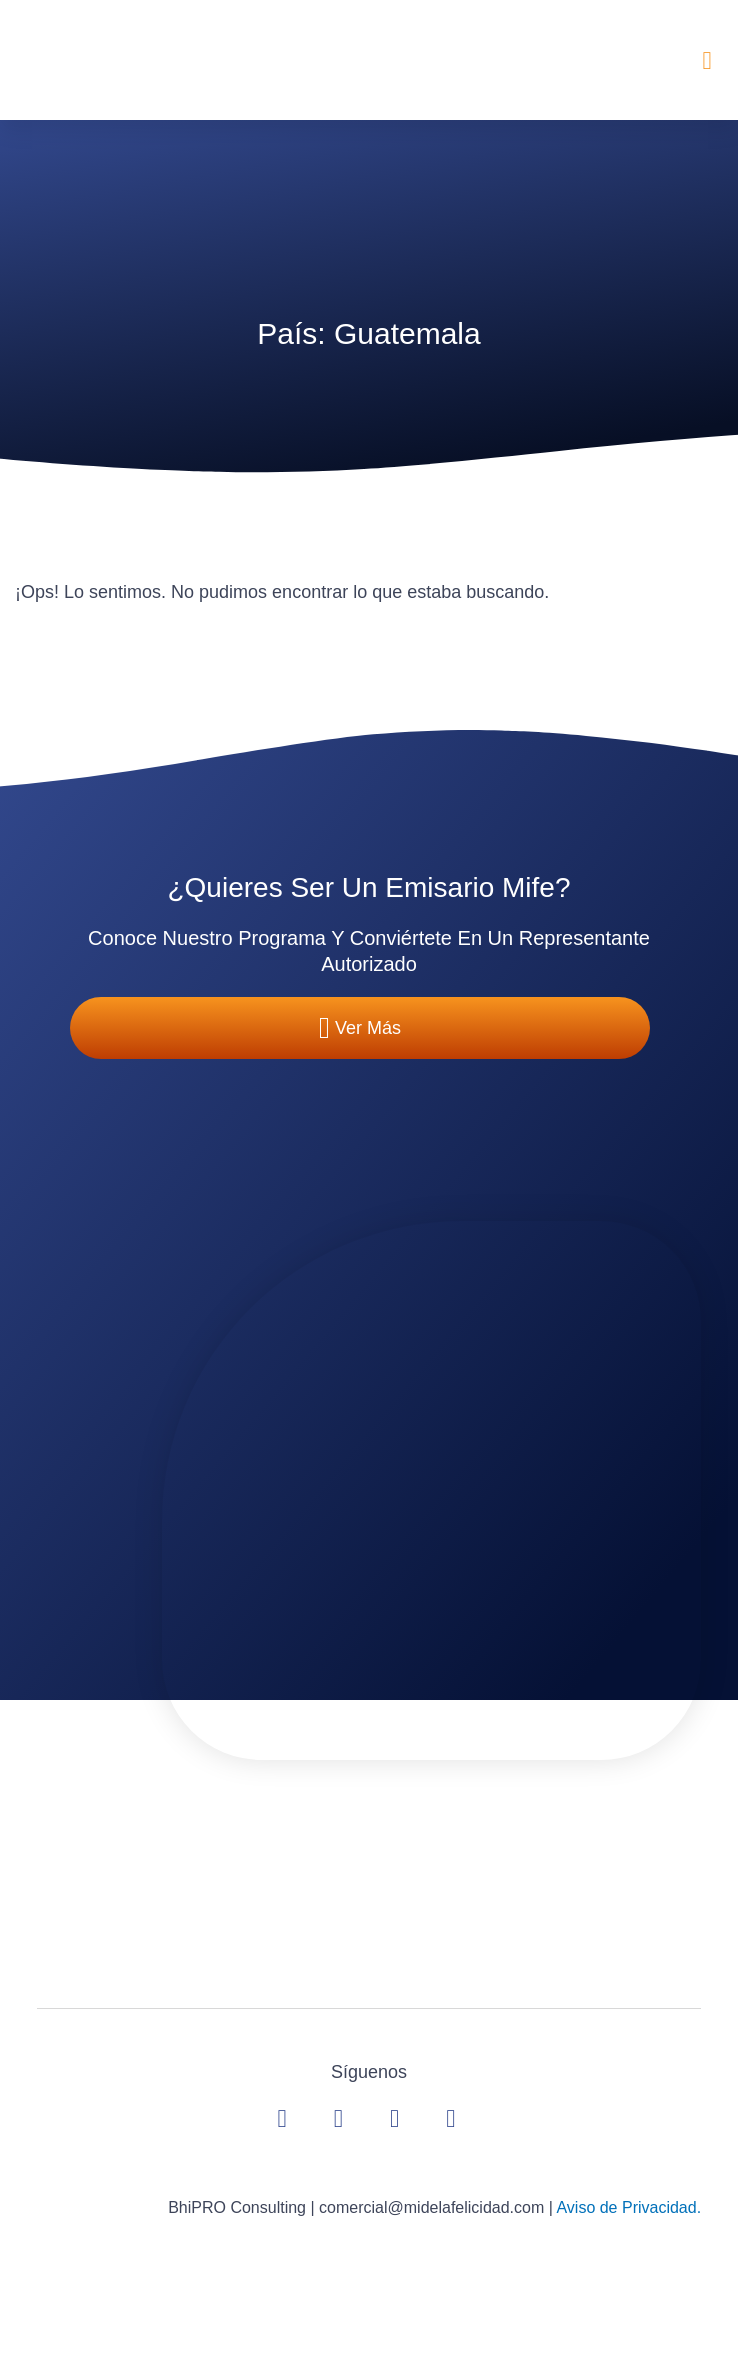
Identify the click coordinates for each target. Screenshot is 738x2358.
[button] (707, 60)
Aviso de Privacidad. (628, 2207)
